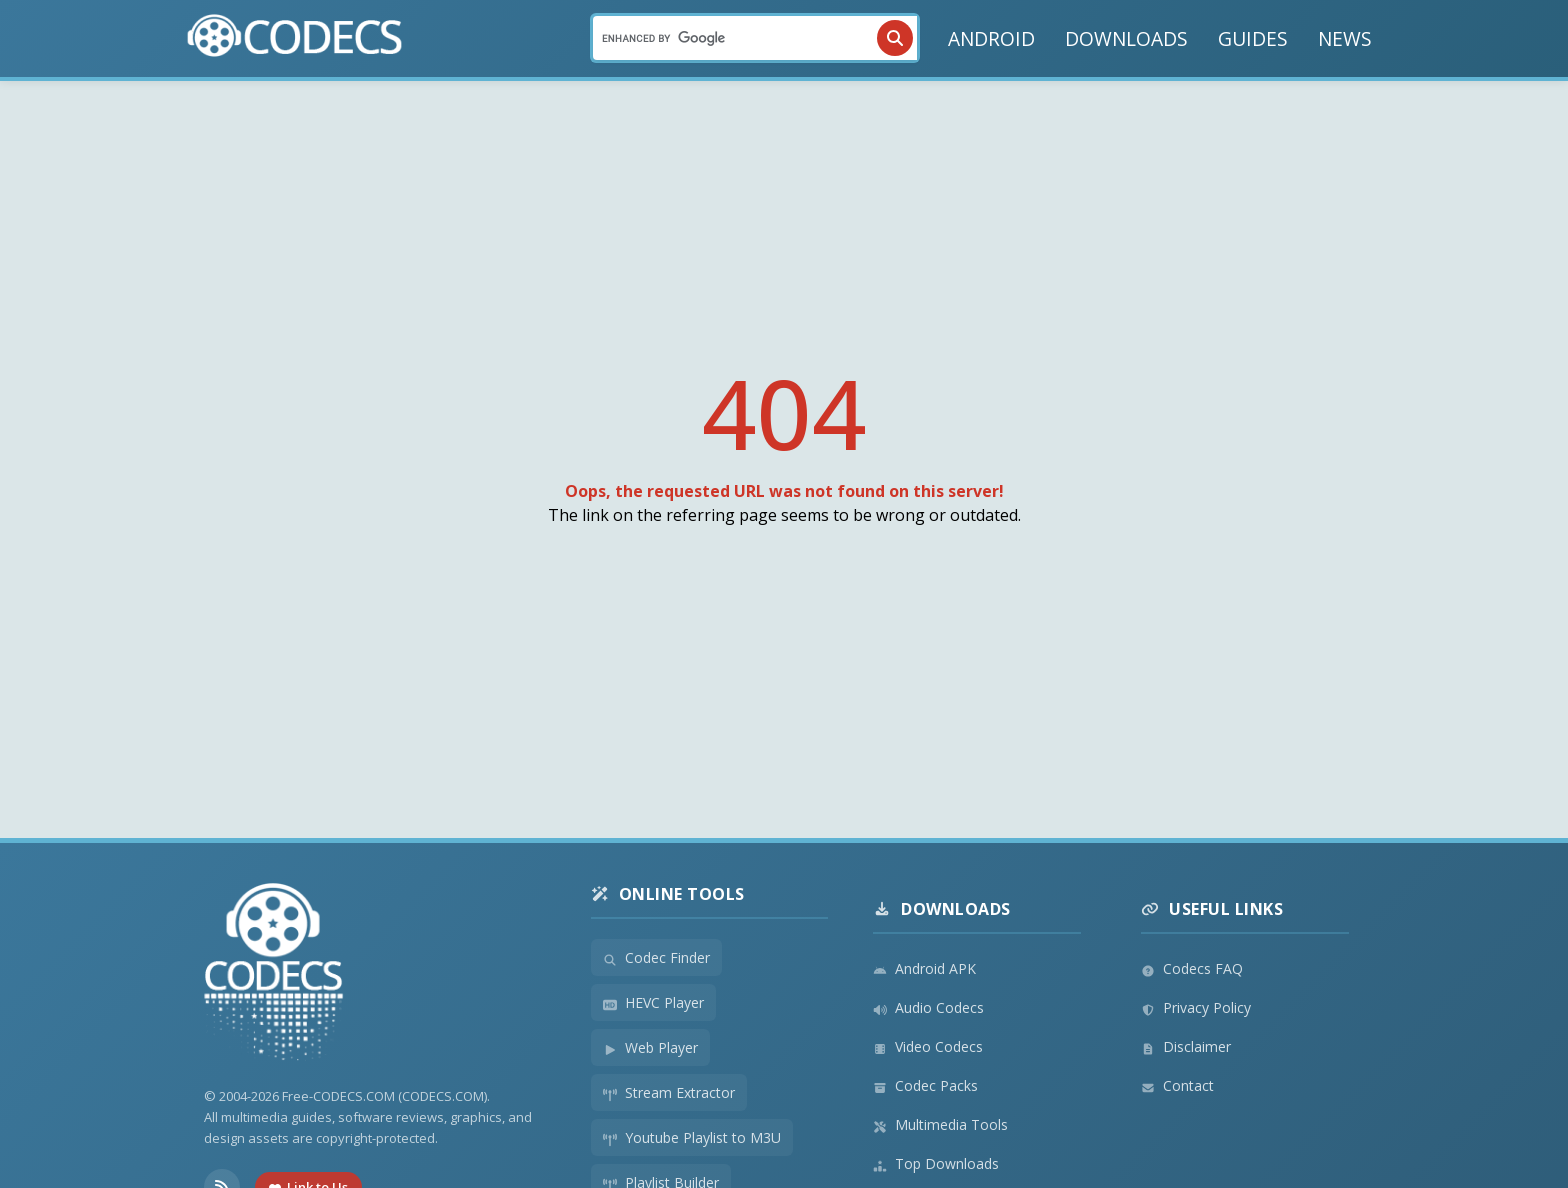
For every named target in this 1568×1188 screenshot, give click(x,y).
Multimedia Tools (940, 1124)
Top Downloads (936, 1163)
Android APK (924, 968)
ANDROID (991, 38)
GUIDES (1253, 38)
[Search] (755, 38)
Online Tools (668, 894)
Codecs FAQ (1192, 968)
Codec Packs (925, 1085)
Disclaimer (1186, 1046)
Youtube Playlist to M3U (692, 1137)
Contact (1177, 1085)
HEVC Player (653, 1002)
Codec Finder (656, 957)
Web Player (650, 1047)
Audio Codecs (928, 1007)
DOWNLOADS (1126, 38)
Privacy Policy (1196, 1007)
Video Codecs (928, 1046)
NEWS (1345, 38)
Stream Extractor (669, 1092)
